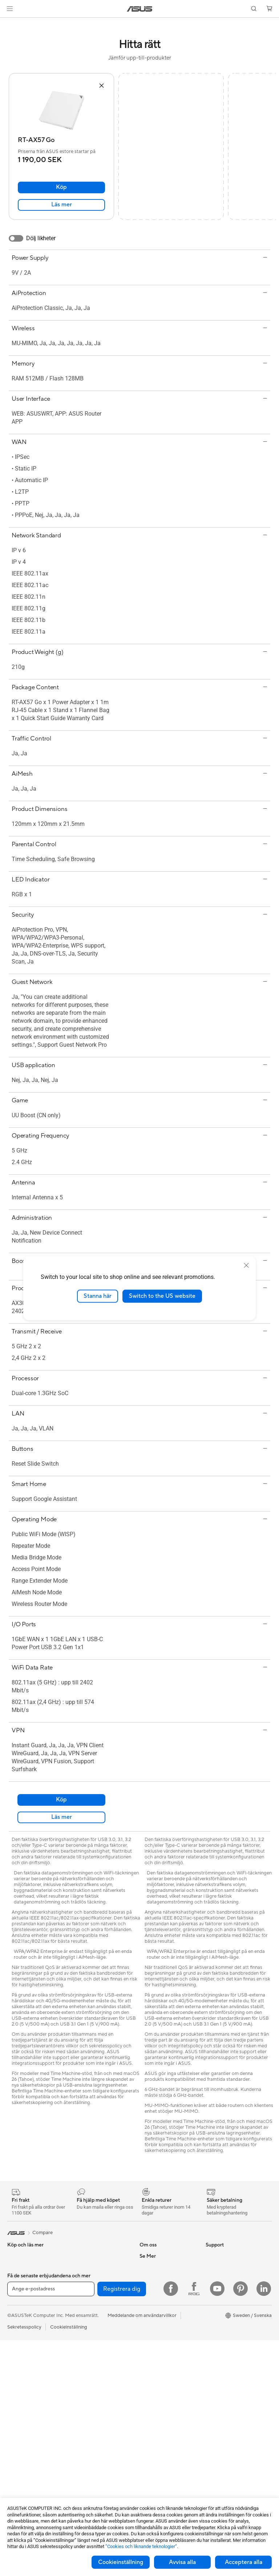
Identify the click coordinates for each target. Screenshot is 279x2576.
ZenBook (215, 2343)
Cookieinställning (120, 2562)
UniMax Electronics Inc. (165, 2332)
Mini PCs (16, 2420)
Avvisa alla (182, 2562)
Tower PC (17, 2399)
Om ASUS (150, 2256)
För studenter (21, 2344)
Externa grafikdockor (95, 2299)
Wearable (17, 2453)
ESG (210, 2256)
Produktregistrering (161, 2398)
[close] (246, 1265)
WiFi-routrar (85, 2343)
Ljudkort (81, 2278)
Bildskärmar (20, 2377)
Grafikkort (18, 2486)
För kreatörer (21, 2333)
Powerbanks (85, 2486)
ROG (211, 2321)
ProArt (213, 2332)
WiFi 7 (78, 2322)
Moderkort (19, 2475)
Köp (61, 187)
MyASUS (149, 2441)
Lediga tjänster (155, 2299)
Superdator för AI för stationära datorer (94, 2368)
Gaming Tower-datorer (31, 2410)
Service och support (161, 2365)
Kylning (80, 2256)
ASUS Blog (218, 2376)
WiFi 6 (78, 2332)
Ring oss (149, 2387)
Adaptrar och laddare (95, 2464)
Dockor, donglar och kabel (100, 2475)
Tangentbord (86, 2393)
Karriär (147, 2267)
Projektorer (19, 2442)
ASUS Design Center (228, 2310)
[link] (140, 9)
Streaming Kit (86, 2426)
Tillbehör (16, 2278)
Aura (211, 2365)
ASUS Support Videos (163, 2430)
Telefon (15, 2267)
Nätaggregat (86, 2267)
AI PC (212, 2289)
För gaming (19, 2311)
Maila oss (149, 2376)
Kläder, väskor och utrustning (92, 2440)
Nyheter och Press (159, 2278)
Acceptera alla (243, 2562)
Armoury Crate (222, 2354)
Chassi (14, 2497)
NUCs (13, 2431)
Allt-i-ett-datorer (25, 2388)
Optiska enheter (89, 2289)
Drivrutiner (151, 2408)
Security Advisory (159, 2419)
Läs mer (61, 204)
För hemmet (20, 2300)
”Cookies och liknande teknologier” (141, 2546)
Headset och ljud (90, 2415)
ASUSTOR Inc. (155, 2289)
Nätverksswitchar (91, 2354)
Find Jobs (150, 2343)
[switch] (16, 238)
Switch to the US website (162, 1296)
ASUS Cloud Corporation (167, 2321)
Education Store (223, 2299)
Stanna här (98, 1296)
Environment (219, 2267)
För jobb (16, 2322)
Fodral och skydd (90, 2453)
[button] (10, 8)
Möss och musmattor (95, 2404)
